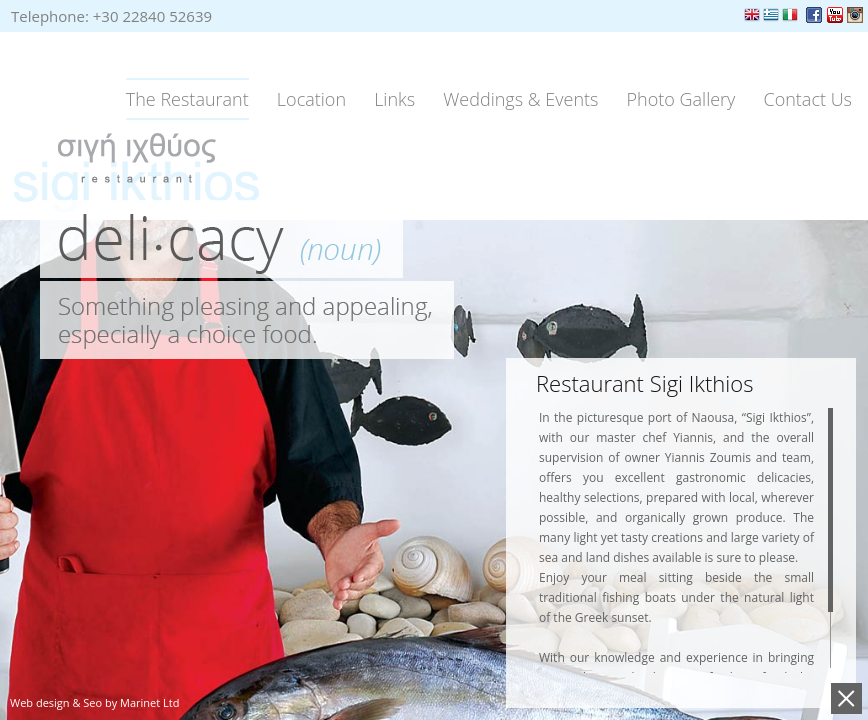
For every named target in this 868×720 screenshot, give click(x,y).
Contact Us (808, 99)
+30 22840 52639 (152, 16)
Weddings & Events (520, 99)
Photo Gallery (681, 99)
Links (394, 99)
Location (311, 99)
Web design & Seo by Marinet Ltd (94, 702)
